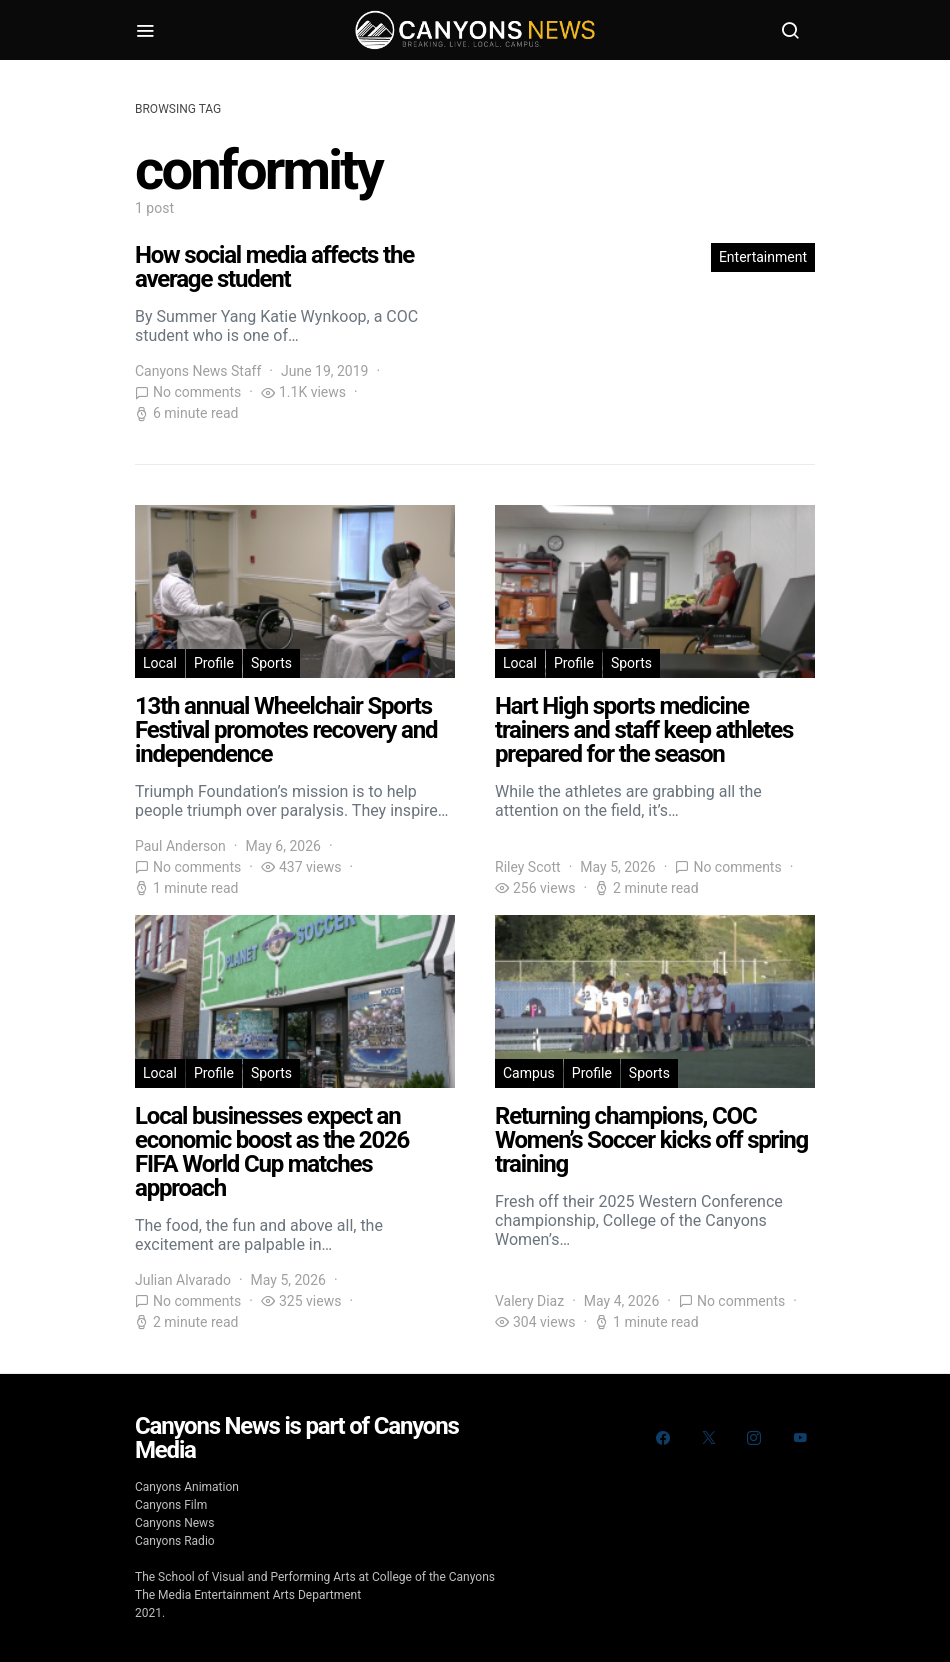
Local (160, 663)
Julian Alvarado (183, 1280)
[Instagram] (754, 1438)
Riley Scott (528, 867)
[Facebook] (663, 1438)
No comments (197, 392)
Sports (271, 663)
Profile (214, 663)
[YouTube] (800, 1438)
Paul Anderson (180, 846)
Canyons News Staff (198, 371)
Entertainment (763, 257)
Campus (529, 1073)
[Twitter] (709, 1438)
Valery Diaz (529, 1301)
